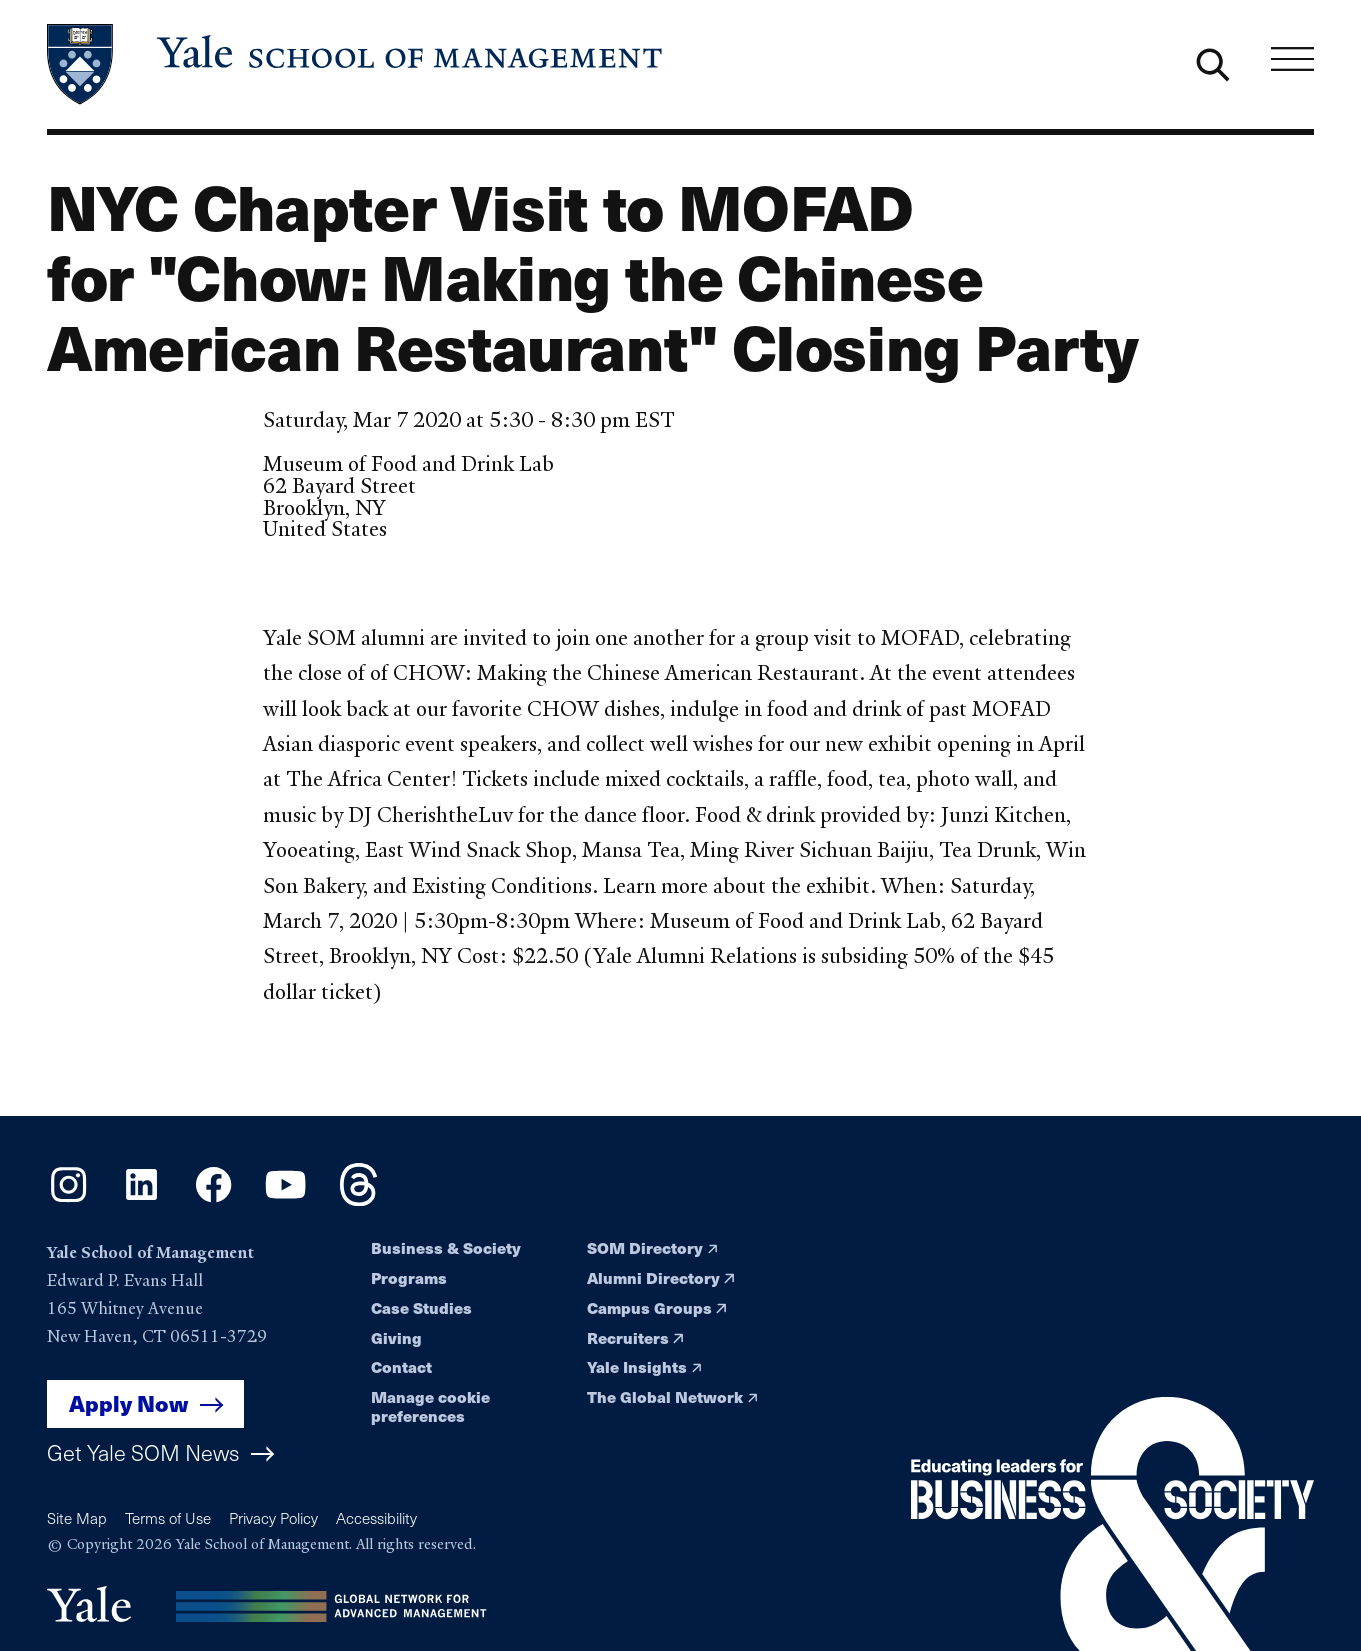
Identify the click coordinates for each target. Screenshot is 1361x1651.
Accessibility (376, 1518)
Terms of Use (168, 1518)
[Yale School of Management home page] (356, 64)
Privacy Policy (273, 1518)
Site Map (77, 1518)
